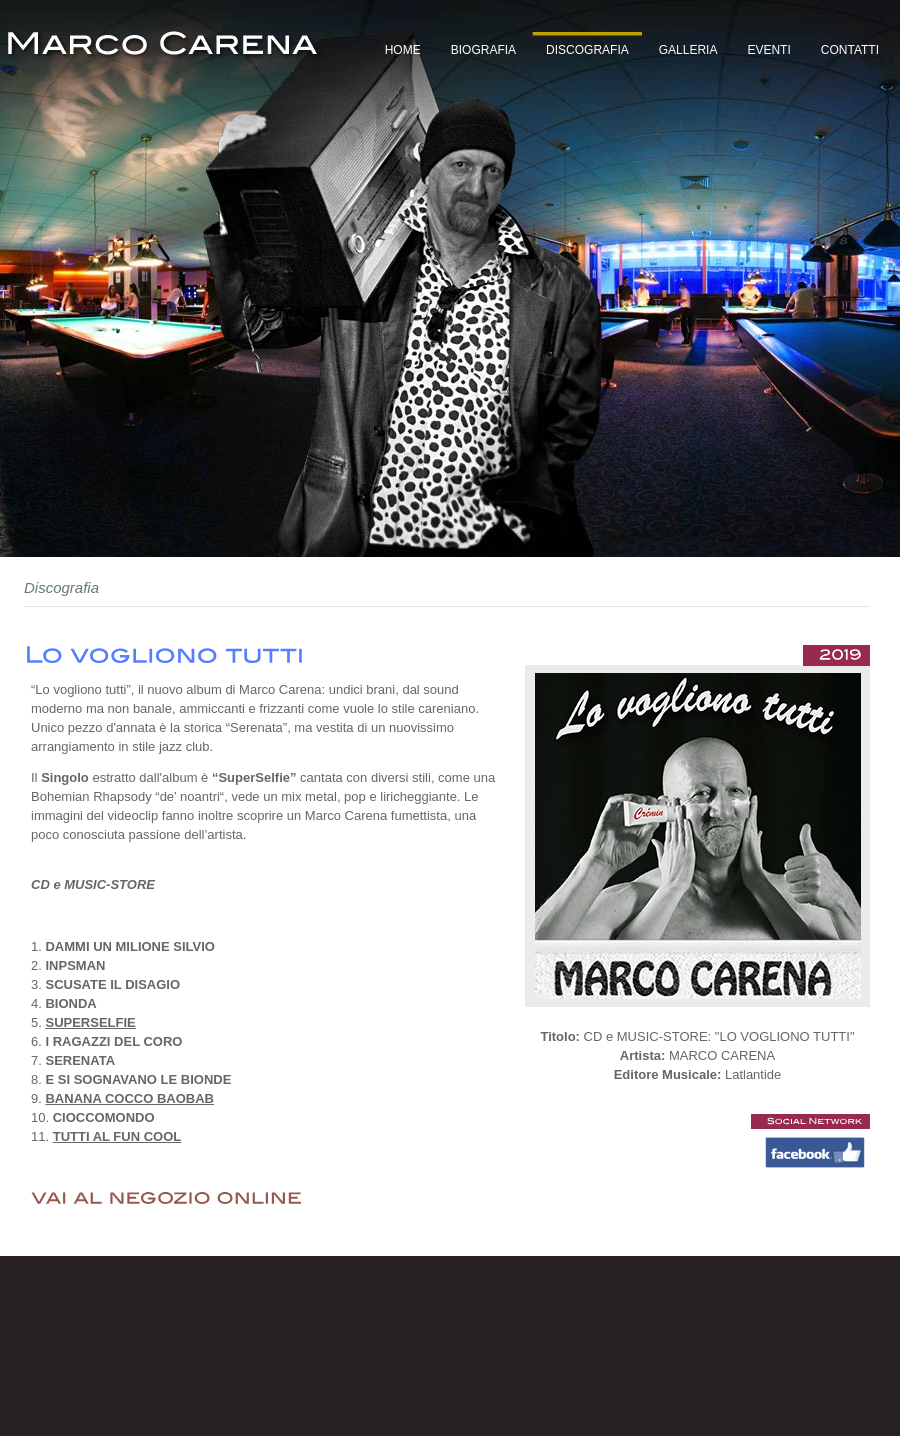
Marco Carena (163, 51)
